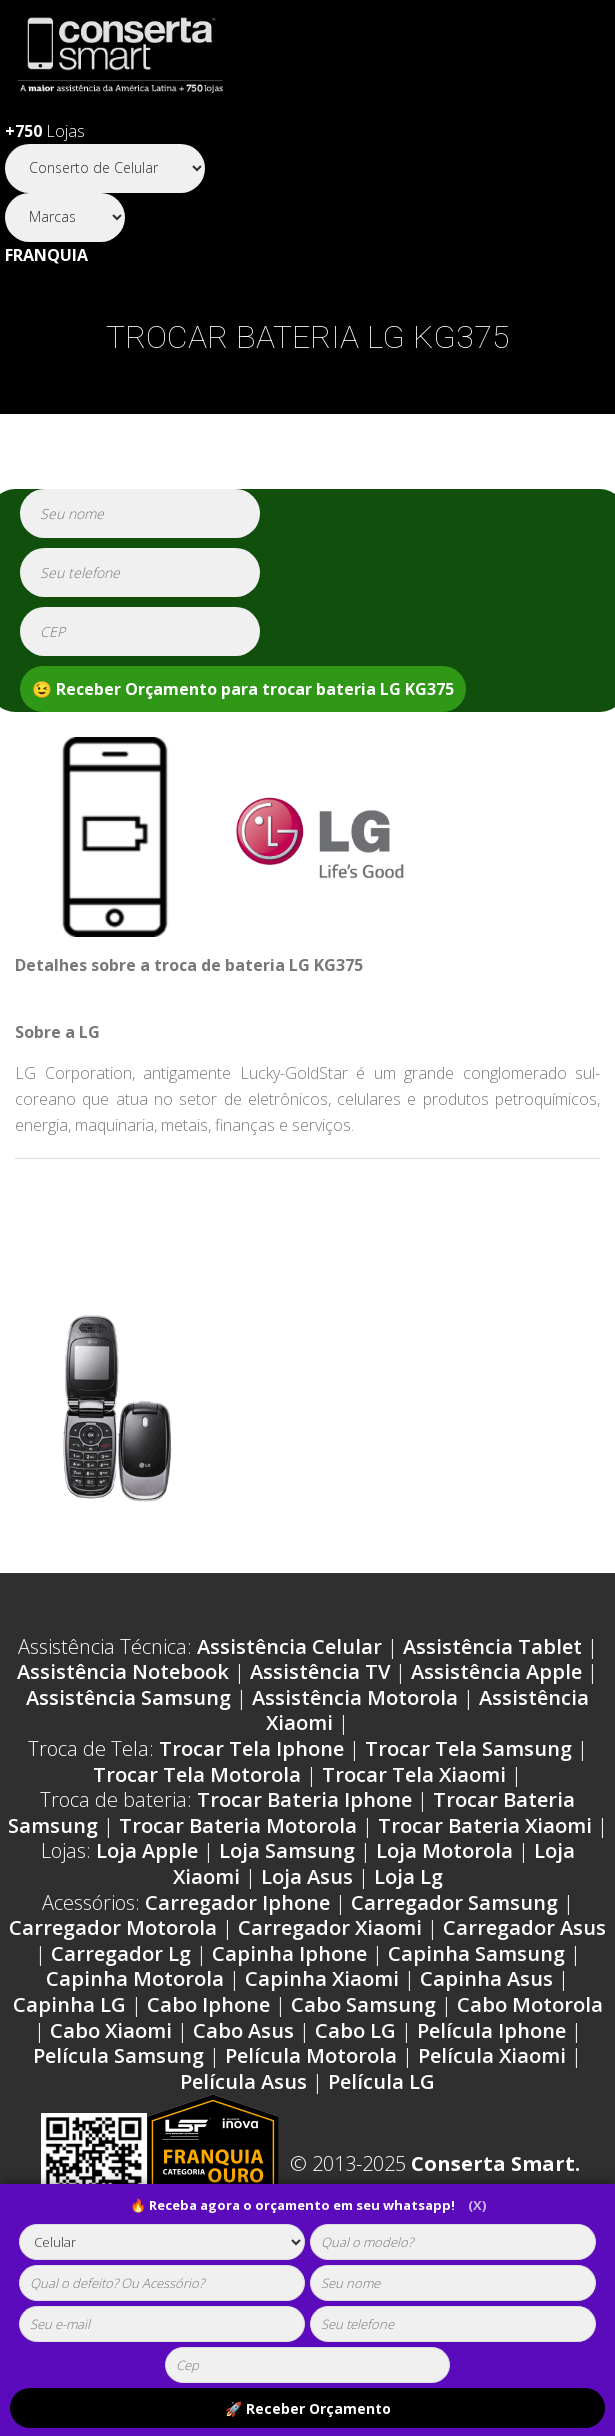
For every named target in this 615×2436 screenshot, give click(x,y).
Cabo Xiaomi (111, 2030)
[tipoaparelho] (162, 2242)
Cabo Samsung (363, 2004)
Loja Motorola (444, 1850)
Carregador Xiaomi (330, 1927)
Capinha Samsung (476, 1953)
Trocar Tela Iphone (251, 1748)
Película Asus (243, 2081)
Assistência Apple (496, 1671)
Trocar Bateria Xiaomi (485, 1825)
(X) (477, 2205)
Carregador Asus (524, 1927)
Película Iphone (491, 2030)
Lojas (45, 131)
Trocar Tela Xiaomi (414, 1774)
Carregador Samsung (454, 1902)
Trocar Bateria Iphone (304, 1799)
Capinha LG (69, 2004)
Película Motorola (311, 2055)
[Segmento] (105, 168)
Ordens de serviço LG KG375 (163, 1192)
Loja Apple (147, 1850)
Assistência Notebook (123, 1671)
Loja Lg (408, 1876)
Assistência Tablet (492, 1646)
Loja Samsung (287, 1850)
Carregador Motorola (113, 1927)
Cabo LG (355, 2030)
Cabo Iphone (208, 2004)
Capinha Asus (486, 1978)
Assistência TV (320, 1671)
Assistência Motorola (355, 1697)
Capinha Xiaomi (322, 1978)
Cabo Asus (243, 2030)
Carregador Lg (121, 1953)
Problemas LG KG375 (433, 1192)
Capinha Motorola (135, 1978)
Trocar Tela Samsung (468, 1748)
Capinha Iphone (289, 1953)
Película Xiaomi (492, 2055)
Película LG (381, 2081)
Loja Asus (307, 1876)
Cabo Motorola (530, 2004)
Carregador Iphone (237, 1902)
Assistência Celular (289, 1646)
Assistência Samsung (128, 1697)
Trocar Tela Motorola (197, 1774)
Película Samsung (118, 2055)
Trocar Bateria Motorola (238, 1825)
